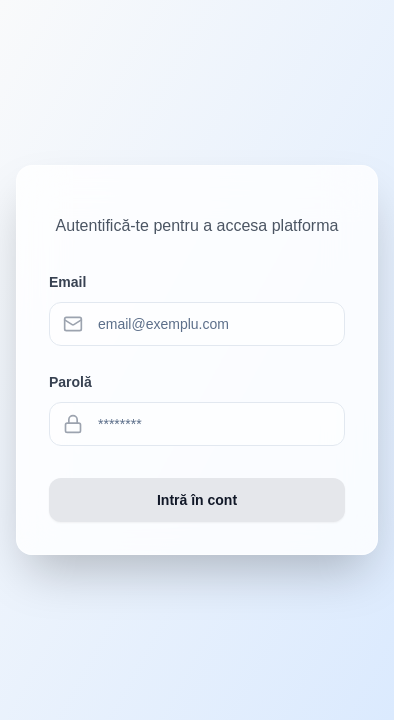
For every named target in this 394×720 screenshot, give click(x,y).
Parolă (70, 382)
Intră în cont (197, 500)
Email (67, 282)
